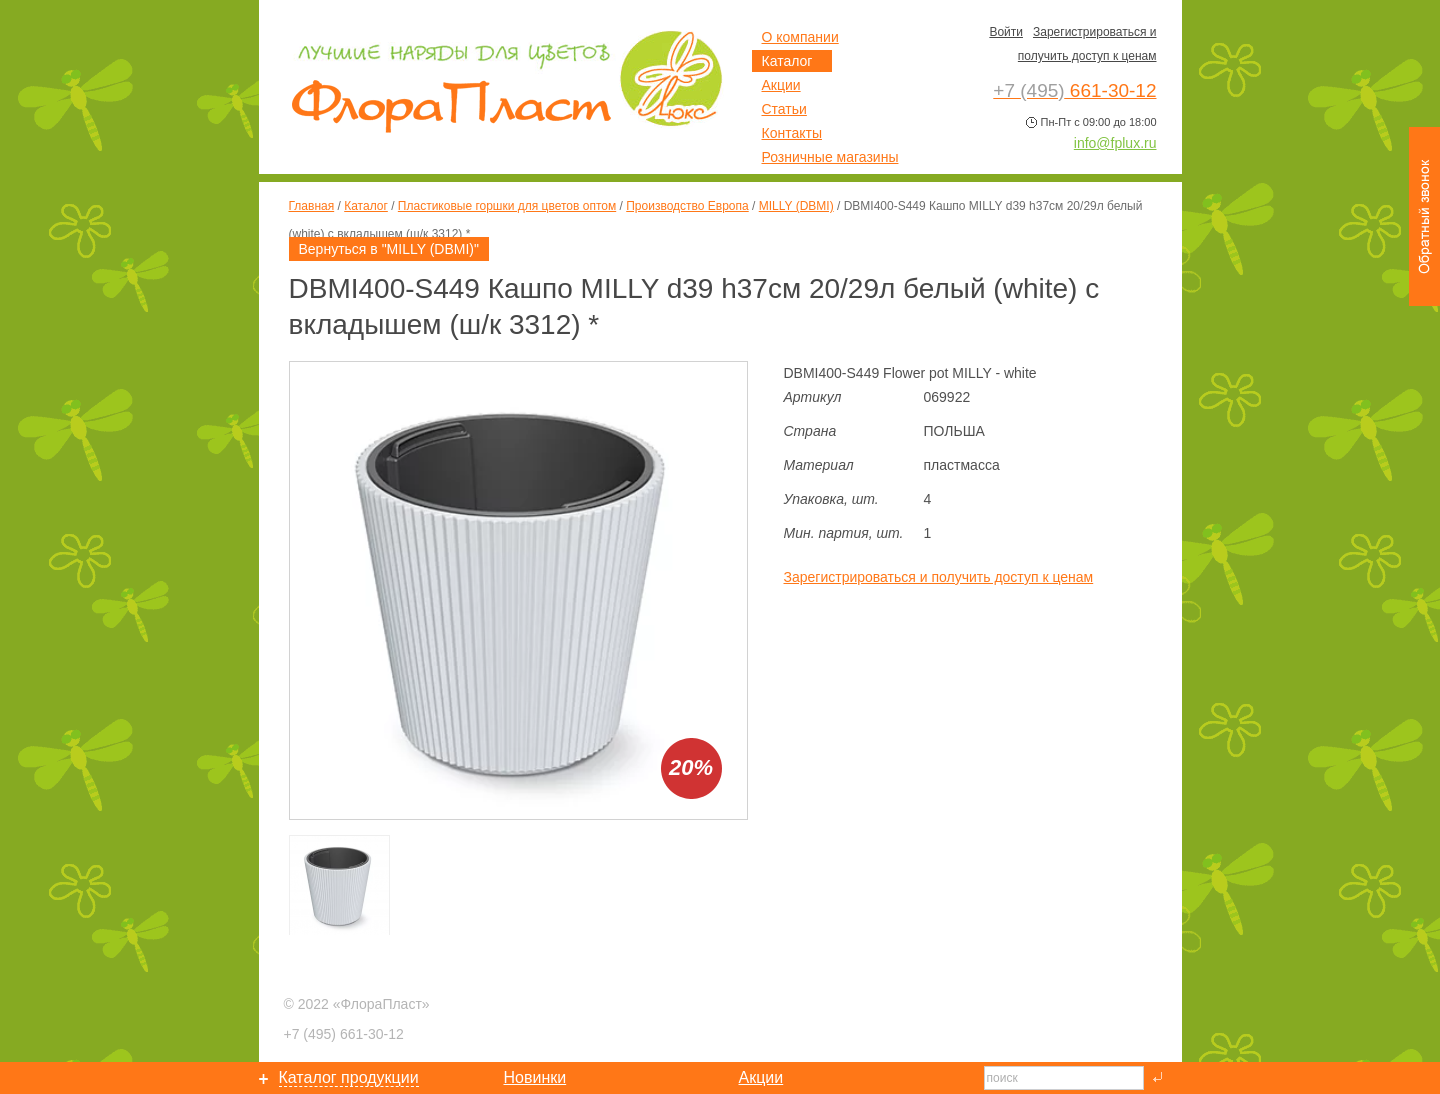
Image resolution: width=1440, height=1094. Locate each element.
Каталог (366, 206)
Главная (312, 206)
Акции (781, 85)
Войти (1006, 32)
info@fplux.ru (1115, 143)
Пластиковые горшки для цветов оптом (507, 206)
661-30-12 (344, 1034)
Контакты (792, 133)
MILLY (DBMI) (796, 206)
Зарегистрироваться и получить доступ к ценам (939, 577)
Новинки (535, 1077)
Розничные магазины (830, 157)
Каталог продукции (349, 1077)
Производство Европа (687, 206)
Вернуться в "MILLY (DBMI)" (389, 249)
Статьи (784, 109)
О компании (800, 37)
